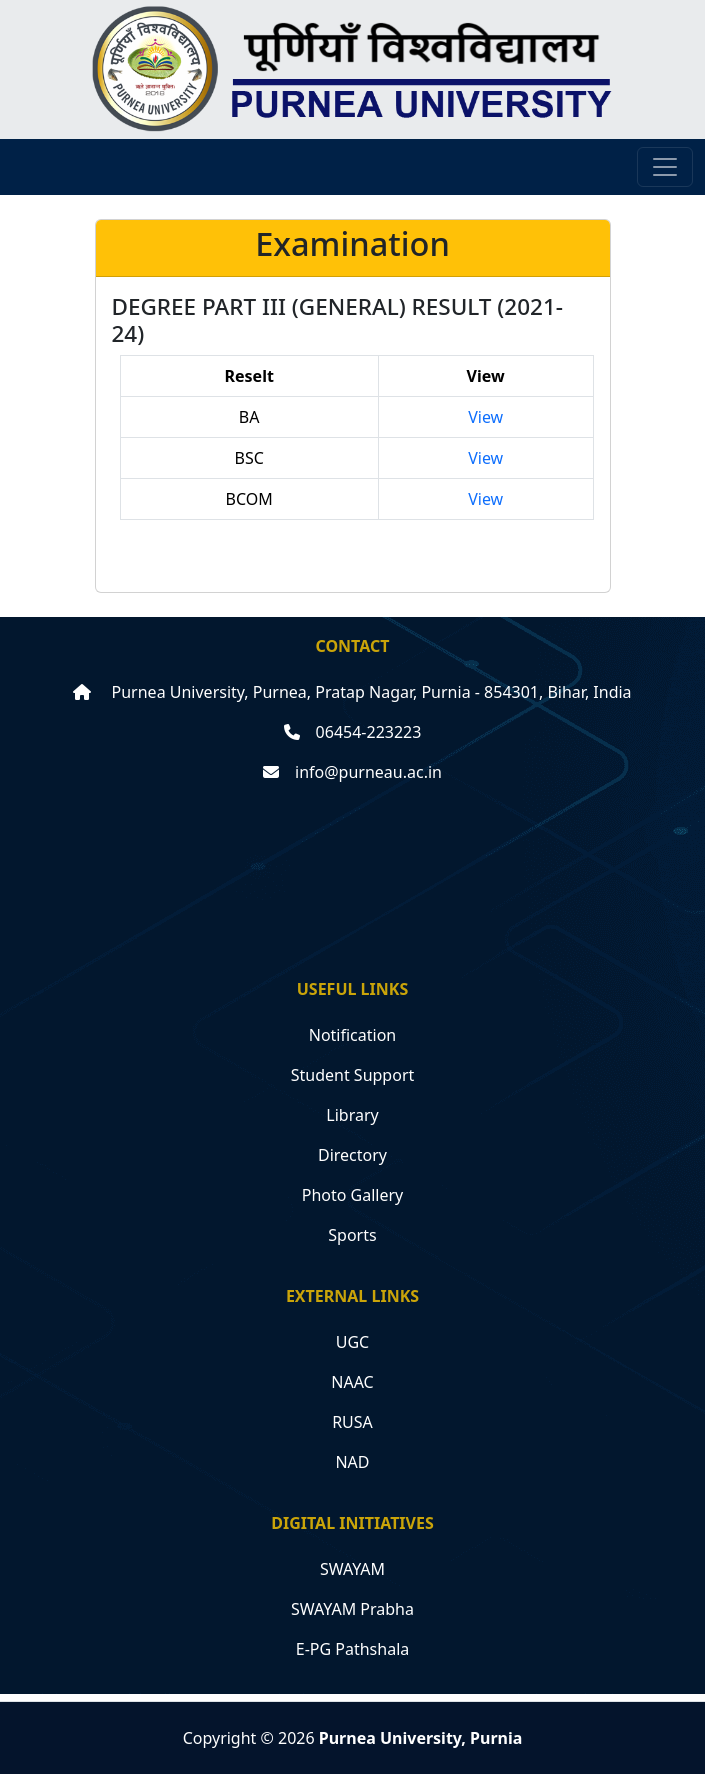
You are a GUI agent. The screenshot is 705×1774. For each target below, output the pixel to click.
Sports (352, 1235)
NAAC (352, 1382)
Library (352, 1115)
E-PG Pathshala (353, 1649)
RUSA (352, 1422)
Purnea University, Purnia (421, 1738)
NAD (352, 1462)
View (485, 417)
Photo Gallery (353, 1195)
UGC (352, 1342)
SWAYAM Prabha (352, 1609)
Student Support (353, 1075)
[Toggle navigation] (665, 167)
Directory (352, 1155)
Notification (353, 1035)
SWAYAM (352, 1569)
